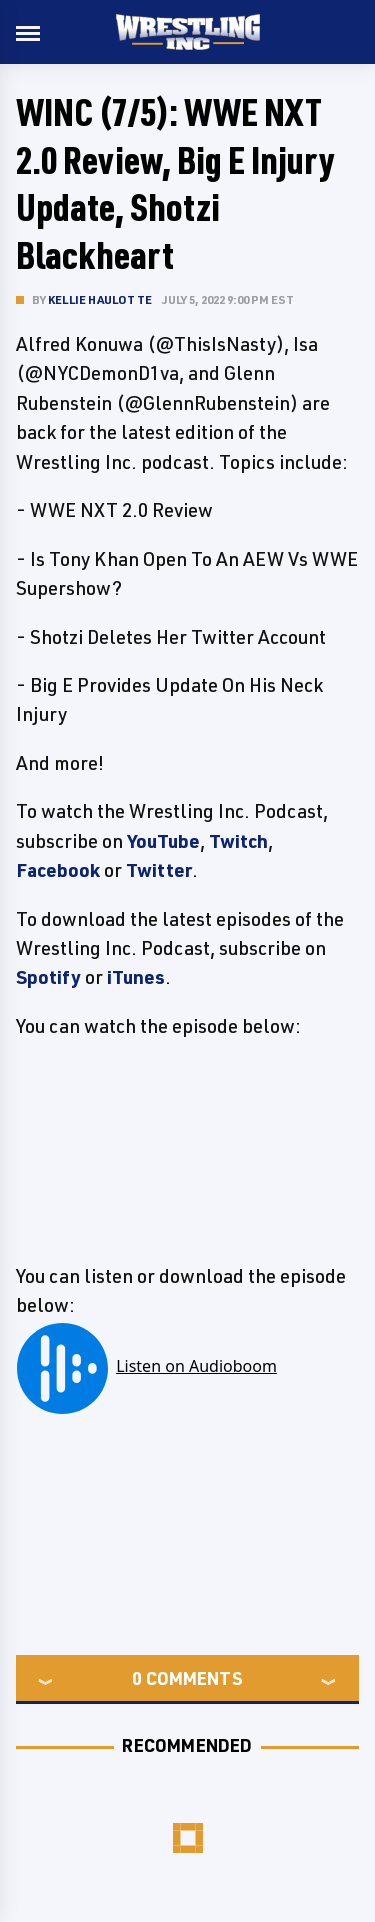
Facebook (58, 870)
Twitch (238, 841)
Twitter (159, 870)
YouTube (163, 841)
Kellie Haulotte (100, 299)
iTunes (136, 977)
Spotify (48, 977)
